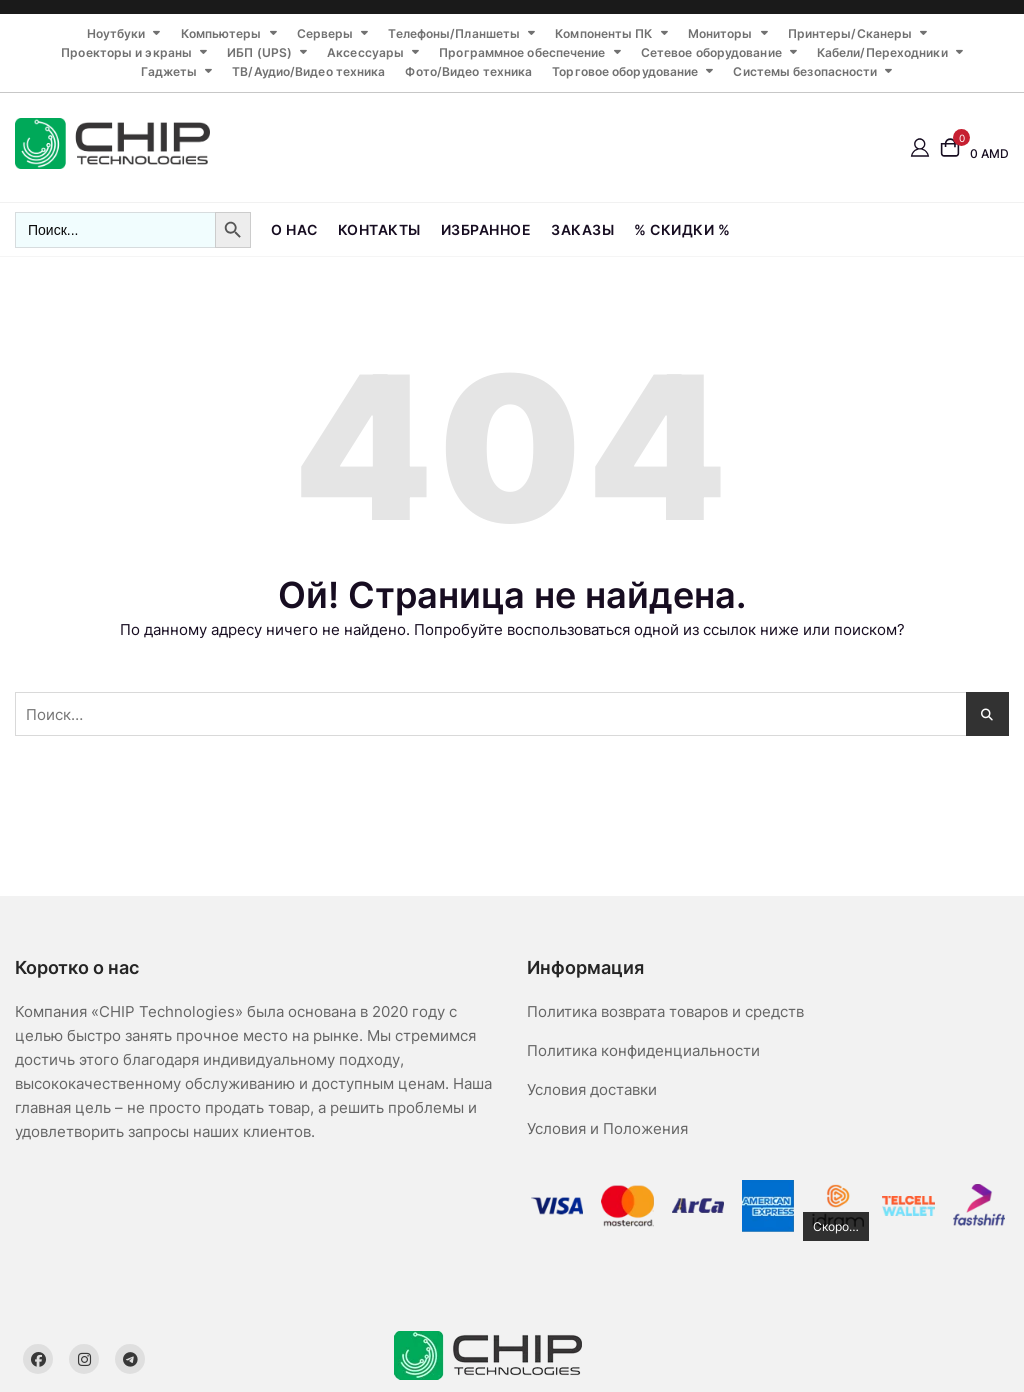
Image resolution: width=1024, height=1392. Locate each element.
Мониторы (720, 33)
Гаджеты (169, 71)
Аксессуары (365, 52)
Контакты (379, 229)
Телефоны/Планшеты (454, 33)
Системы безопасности (805, 71)
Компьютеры (221, 33)
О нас (294, 229)
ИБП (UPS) (259, 52)
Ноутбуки (116, 33)
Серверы (325, 33)
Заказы (582, 229)
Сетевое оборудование (711, 52)
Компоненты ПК (603, 33)
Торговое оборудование (625, 71)
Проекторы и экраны (126, 52)
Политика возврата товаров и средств (665, 1011)
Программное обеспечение (522, 52)
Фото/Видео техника (468, 71)
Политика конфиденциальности (643, 1050)
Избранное (486, 229)
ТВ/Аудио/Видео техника (308, 71)
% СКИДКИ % (682, 229)
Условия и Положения (607, 1128)
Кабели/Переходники (882, 52)
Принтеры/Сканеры (850, 33)
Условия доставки (592, 1089)
